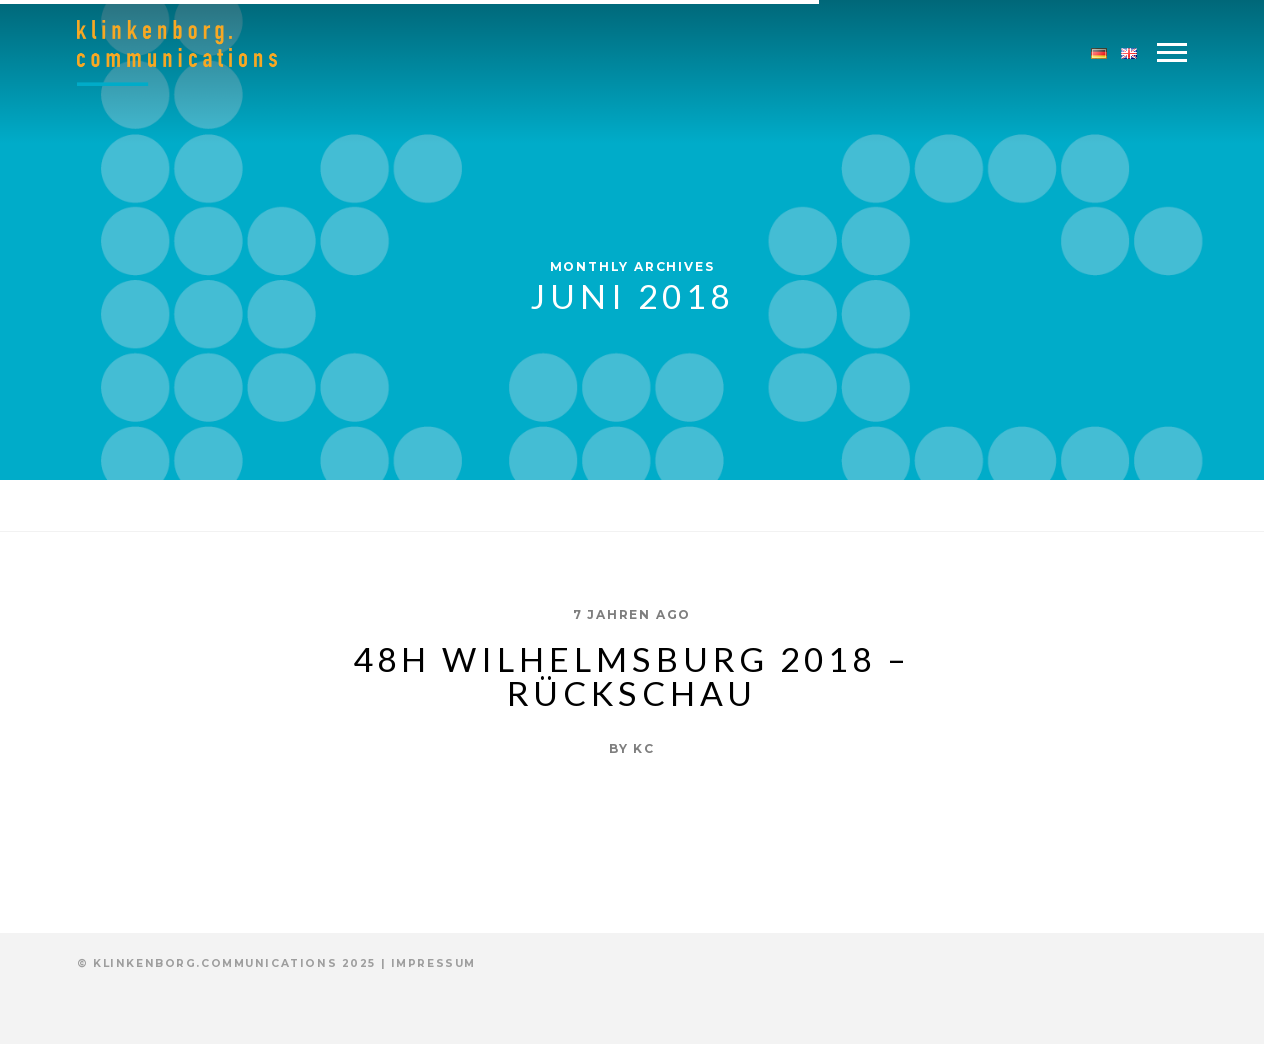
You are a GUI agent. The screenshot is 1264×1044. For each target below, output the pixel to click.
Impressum (433, 963)
